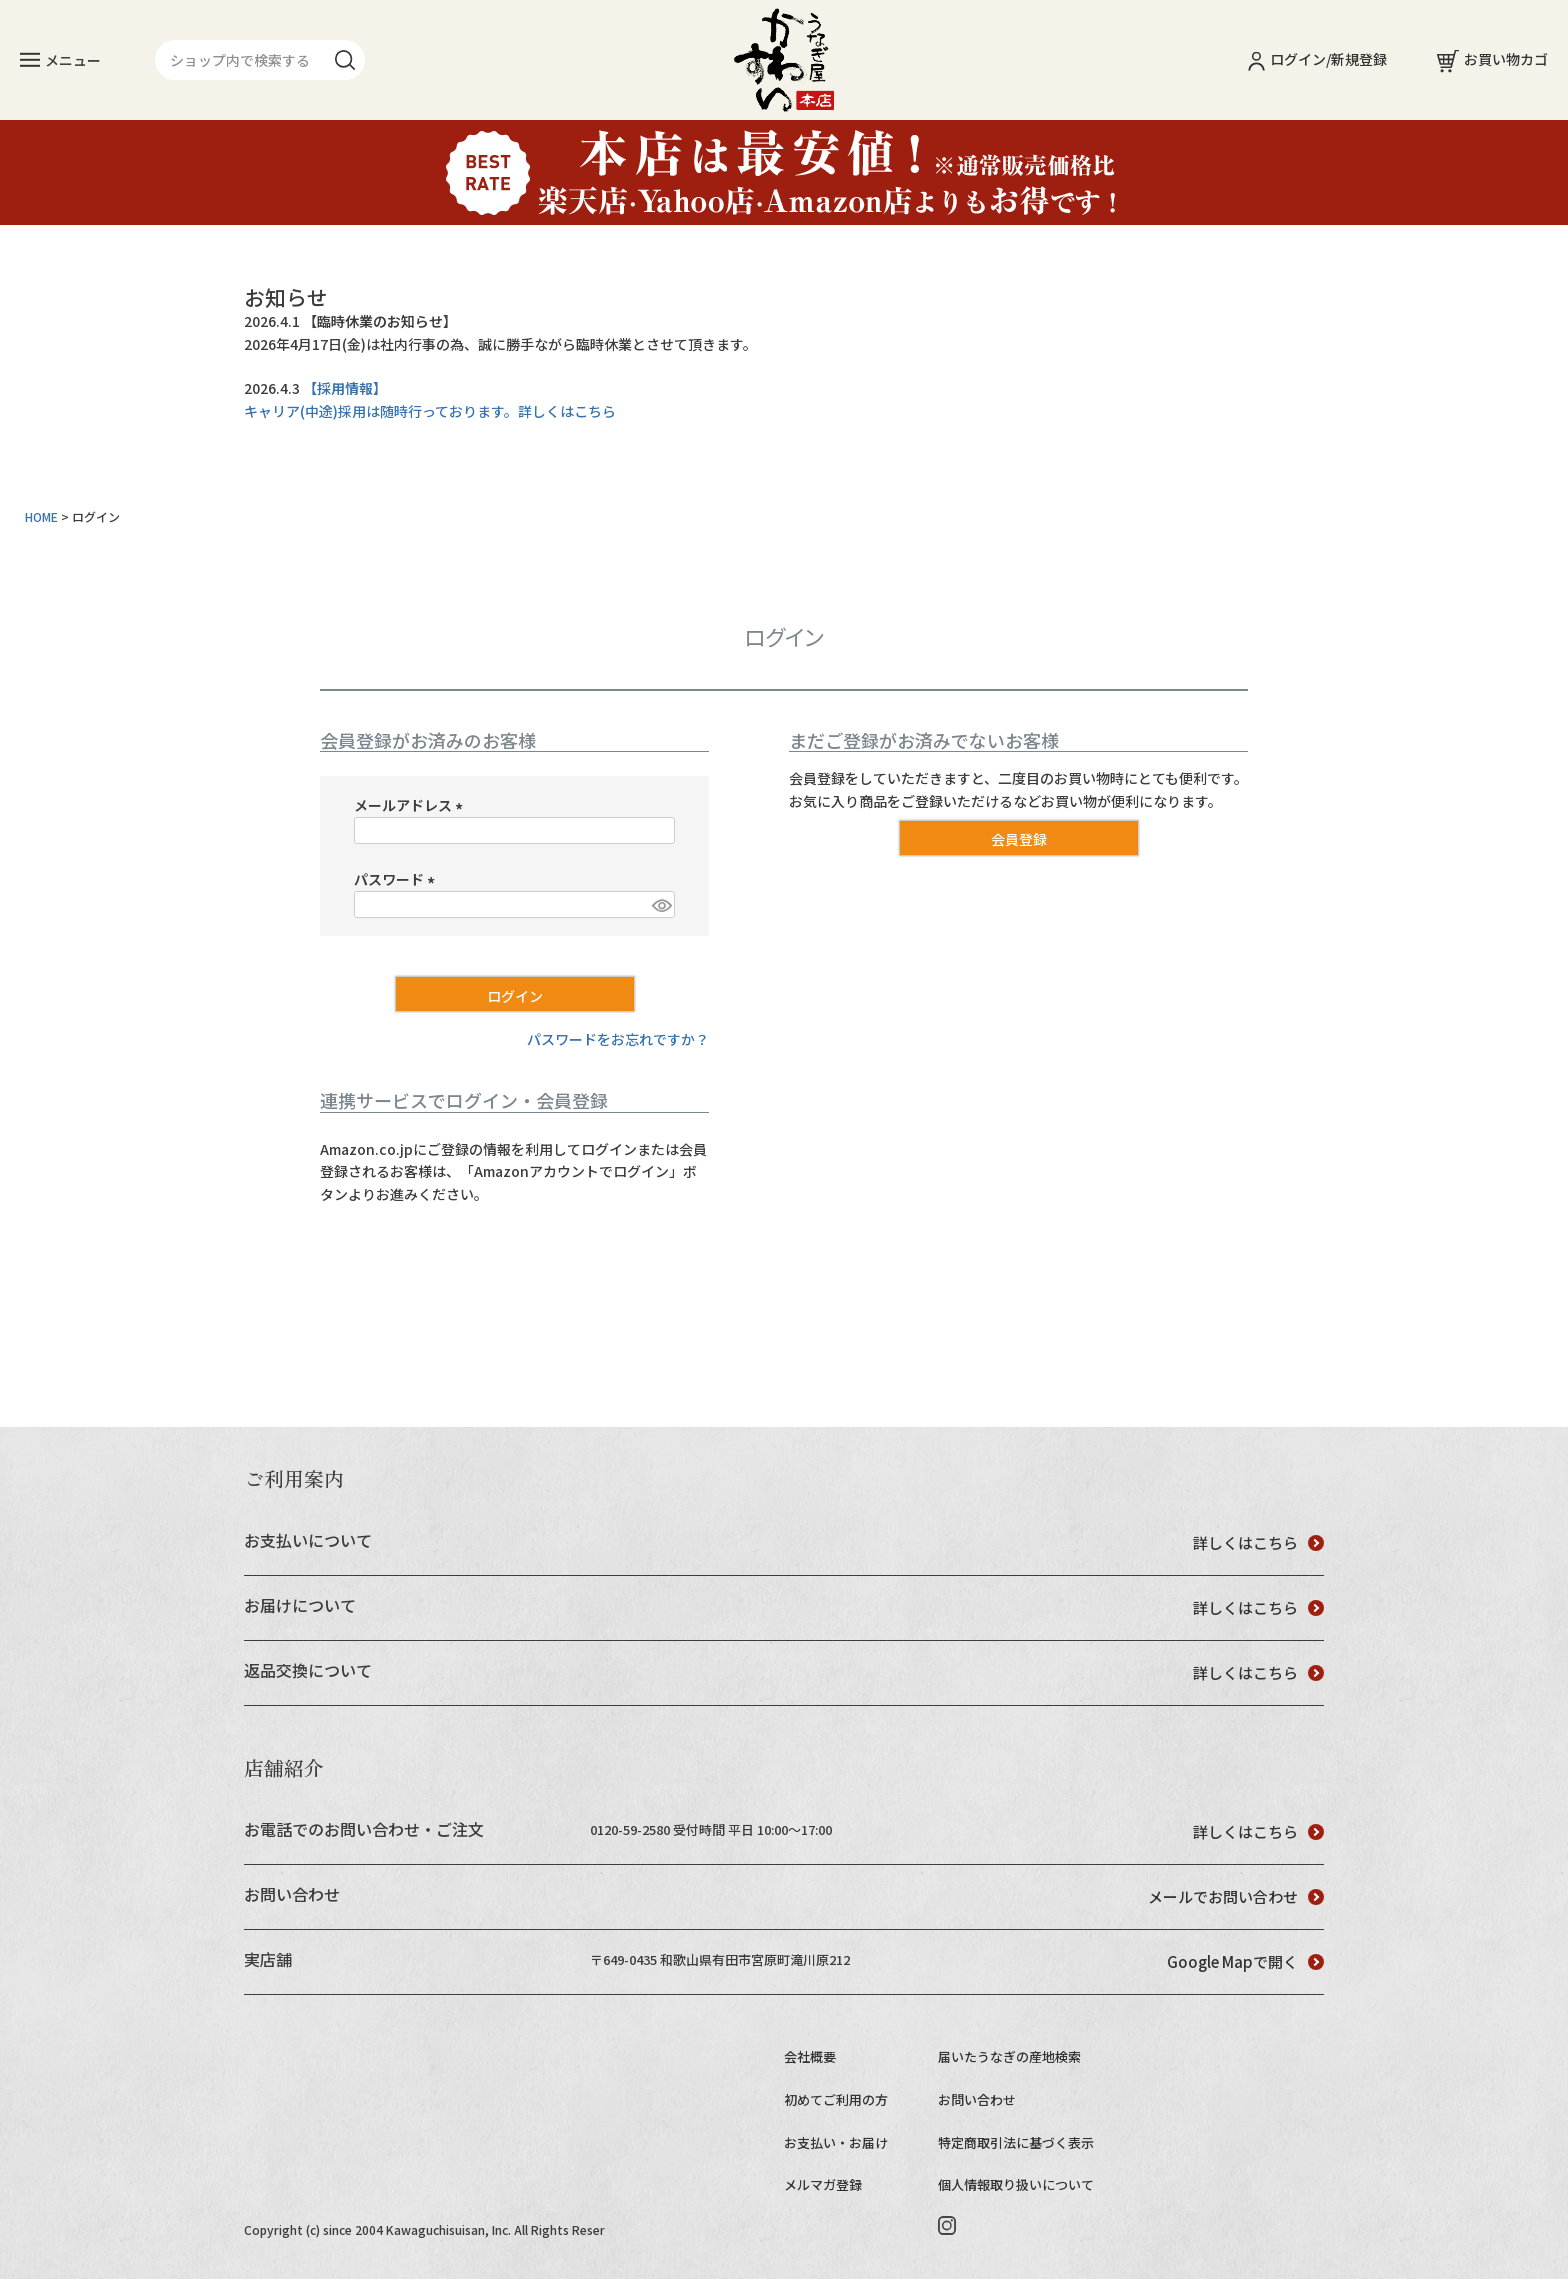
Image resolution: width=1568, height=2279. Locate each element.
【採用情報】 (345, 388)
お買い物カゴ (1492, 59)
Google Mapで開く (1245, 1961)
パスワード (397, 879)
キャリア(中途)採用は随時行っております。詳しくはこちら (430, 411)
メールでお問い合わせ (1236, 1896)
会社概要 (810, 2056)
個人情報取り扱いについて (1016, 2184)
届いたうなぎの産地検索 (1009, 2056)
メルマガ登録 (823, 2184)
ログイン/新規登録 (1317, 59)
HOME (41, 516)
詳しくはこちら (1258, 1542)
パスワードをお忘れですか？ (618, 1039)
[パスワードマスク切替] (660, 905)
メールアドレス (411, 805)
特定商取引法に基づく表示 (1016, 2142)
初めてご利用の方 (836, 2099)
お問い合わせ (977, 2099)
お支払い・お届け (836, 2142)
